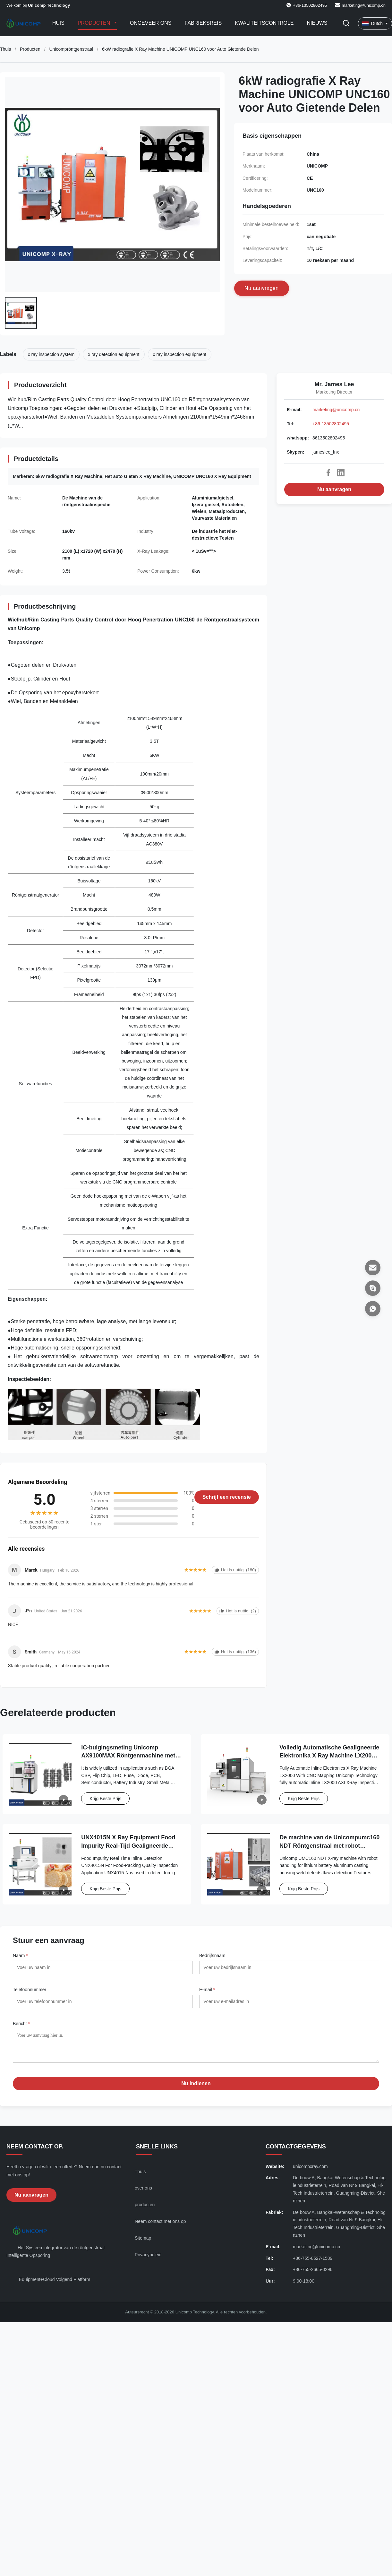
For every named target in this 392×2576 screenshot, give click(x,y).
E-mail (207, 1989)
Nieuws (317, 23)
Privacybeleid (148, 2259)
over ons (143, 2192)
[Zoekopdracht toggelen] (346, 24)
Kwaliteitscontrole (264, 23)
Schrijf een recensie (226, 1497)
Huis (58, 23)
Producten (95, 23)
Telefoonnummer (29, 1989)
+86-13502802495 (330, 423)
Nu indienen (196, 2088)
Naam (20, 1955)
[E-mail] (372, 1267)
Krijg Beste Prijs (105, 1798)
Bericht (21, 2023)
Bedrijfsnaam (212, 1955)
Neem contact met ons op (160, 2226)
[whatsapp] (372, 1308)
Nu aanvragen (334, 489)
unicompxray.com (310, 2171)
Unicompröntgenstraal (71, 49)
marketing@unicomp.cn (364, 5)
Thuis (5, 49)
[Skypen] (372, 1288)
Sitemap (143, 2242)
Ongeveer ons (151, 23)
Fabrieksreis (203, 23)
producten (145, 2209)
